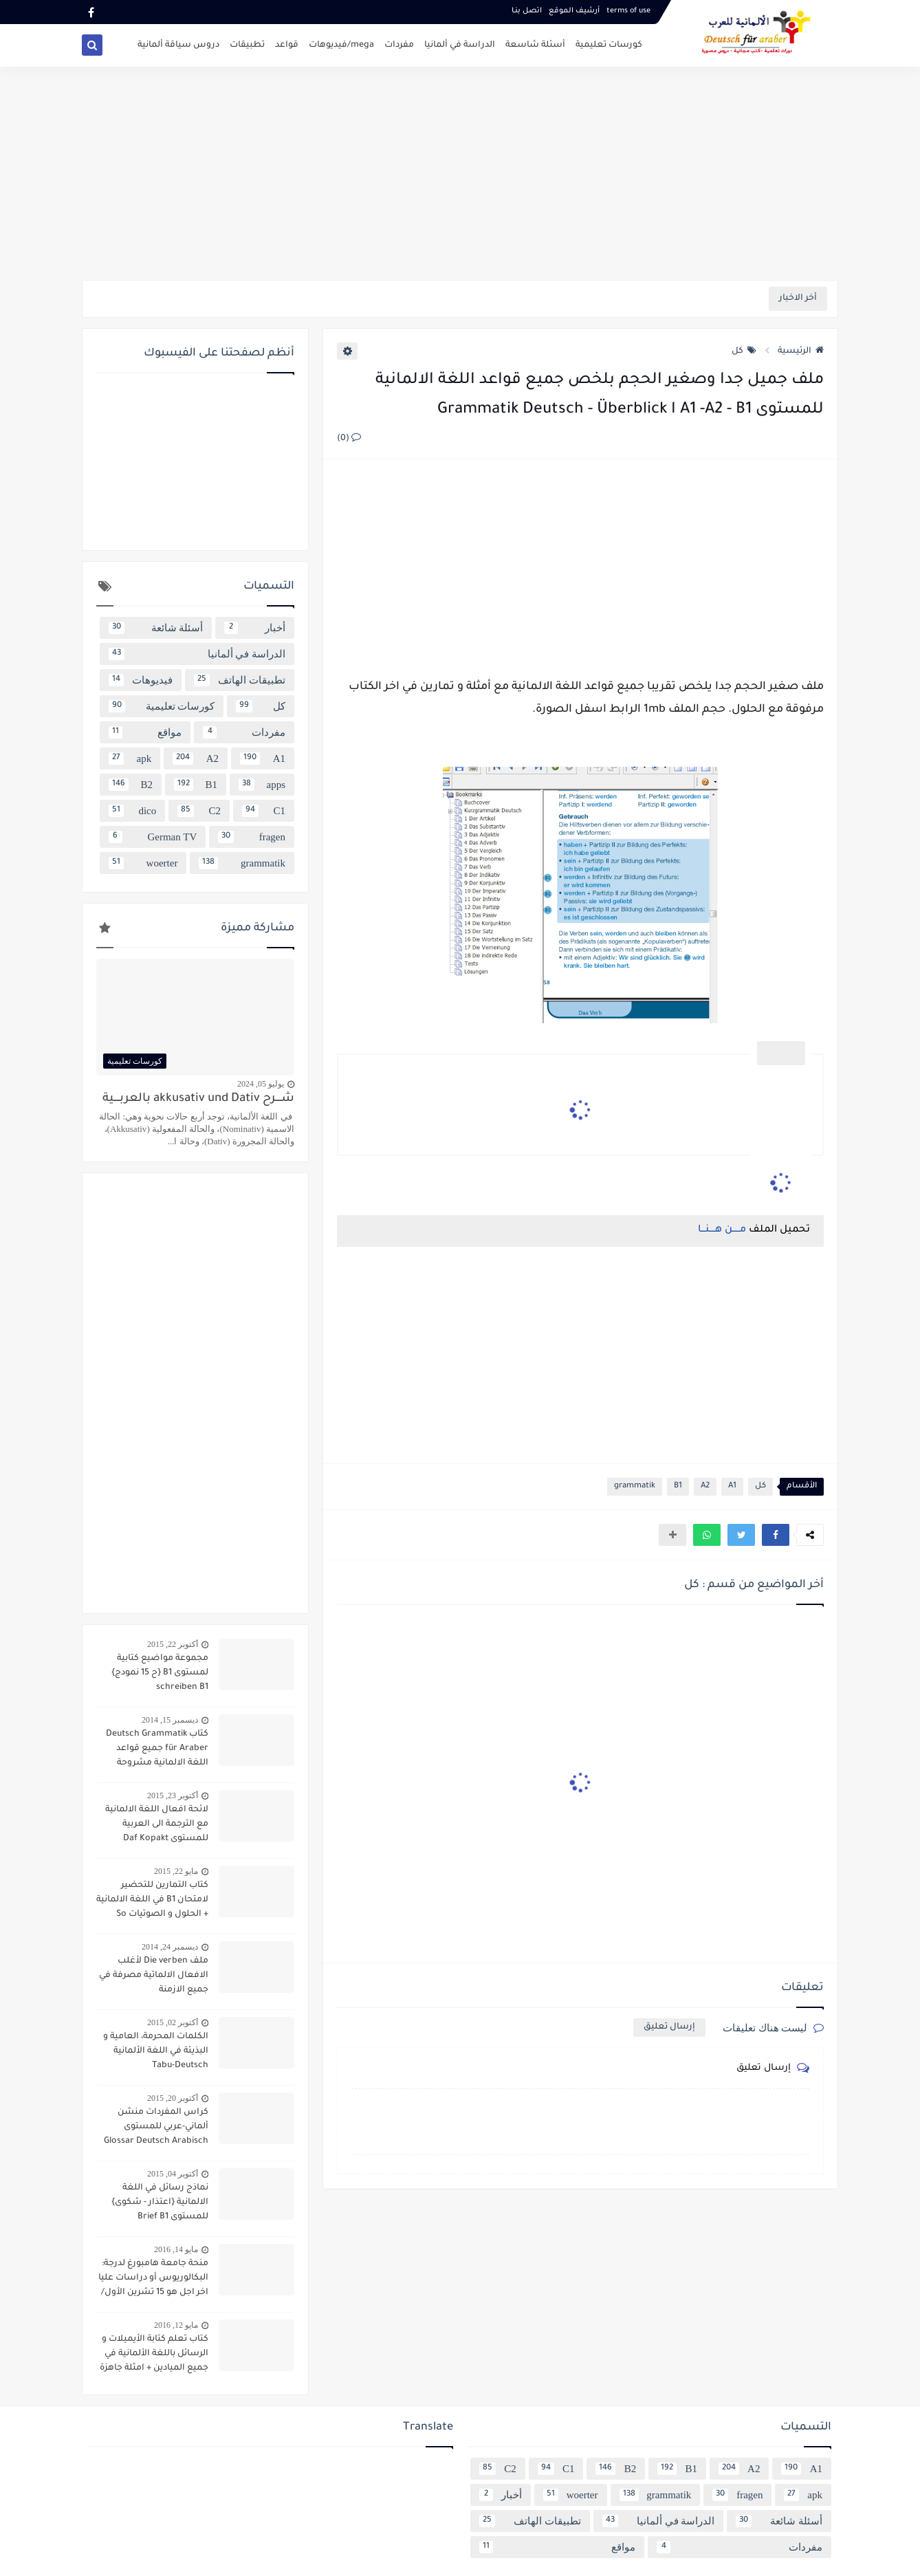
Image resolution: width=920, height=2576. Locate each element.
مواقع (145, 732)
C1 (263, 811)
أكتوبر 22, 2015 (172, 1644)
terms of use (628, 11)
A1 (732, 1486)
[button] (775, 1535)
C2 (199, 811)
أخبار (254, 628)
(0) (349, 439)
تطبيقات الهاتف (239, 680)
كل (744, 351)
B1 (678, 1486)
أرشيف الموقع (574, 11)
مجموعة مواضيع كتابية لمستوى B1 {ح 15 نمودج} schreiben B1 (159, 1673)
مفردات (399, 45)
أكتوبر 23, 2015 (172, 1795)
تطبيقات (247, 45)
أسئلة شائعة (156, 628)
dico (132, 811)
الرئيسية (801, 351)
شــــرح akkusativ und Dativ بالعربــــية (198, 1099)
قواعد (286, 45)
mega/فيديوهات (341, 45)
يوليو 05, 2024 (260, 1084)
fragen (251, 837)
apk (130, 758)
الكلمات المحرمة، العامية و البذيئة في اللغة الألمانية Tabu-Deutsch (155, 2051)
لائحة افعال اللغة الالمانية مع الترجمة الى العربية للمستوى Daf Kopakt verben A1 (156, 1825)
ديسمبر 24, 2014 (170, 1947)
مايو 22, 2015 (176, 1871)
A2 (705, 1486)
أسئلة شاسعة (535, 45)
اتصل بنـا (527, 11)
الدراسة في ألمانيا (459, 45)
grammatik (634, 1486)
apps (262, 784)
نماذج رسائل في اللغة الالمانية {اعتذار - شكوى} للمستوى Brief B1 (159, 2202)
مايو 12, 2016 (176, 2325)
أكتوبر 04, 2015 (172, 2174)
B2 (131, 784)
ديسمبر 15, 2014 (170, 1720)
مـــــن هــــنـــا (722, 1230)
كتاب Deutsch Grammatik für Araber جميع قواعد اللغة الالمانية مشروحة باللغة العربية (157, 1750)
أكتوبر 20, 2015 (172, 2098)
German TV (153, 837)
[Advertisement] (460, 173)
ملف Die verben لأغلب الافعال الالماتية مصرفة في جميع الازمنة (153, 1975)
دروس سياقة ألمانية (178, 45)
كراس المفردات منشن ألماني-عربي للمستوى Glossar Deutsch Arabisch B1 (156, 2128)
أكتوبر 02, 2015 (172, 2022)
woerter (143, 863)
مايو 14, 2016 (176, 2249)
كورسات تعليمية (609, 45)
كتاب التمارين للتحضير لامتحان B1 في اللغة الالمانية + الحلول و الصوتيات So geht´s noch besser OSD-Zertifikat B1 (152, 1901)
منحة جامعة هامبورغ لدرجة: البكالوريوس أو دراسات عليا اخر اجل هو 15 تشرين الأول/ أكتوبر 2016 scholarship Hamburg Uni (153, 2279)
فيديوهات (141, 680)
